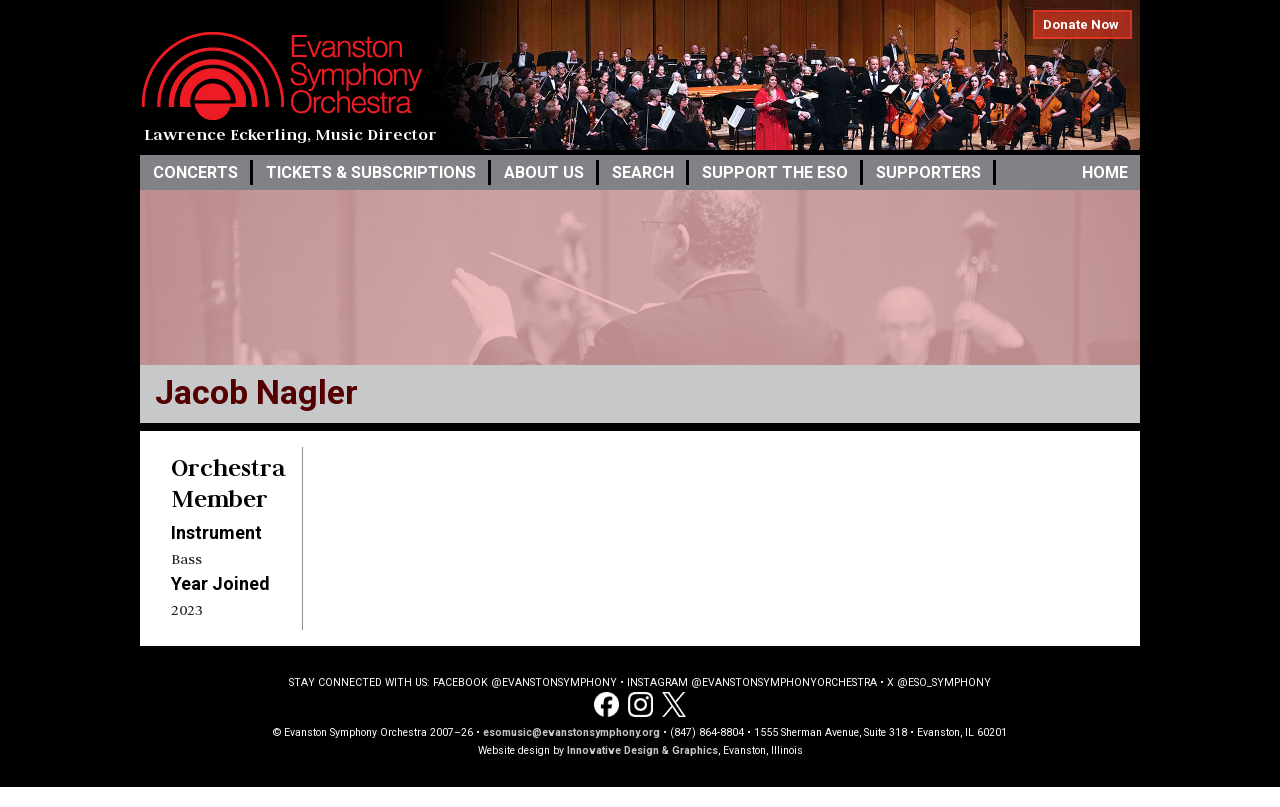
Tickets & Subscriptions (371, 172)
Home (1105, 172)
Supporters (928, 172)
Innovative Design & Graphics (642, 750)
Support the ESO (775, 172)
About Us (544, 172)
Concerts (195, 172)
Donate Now (1081, 24)
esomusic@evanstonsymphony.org (571, 732)
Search (643, 172)
